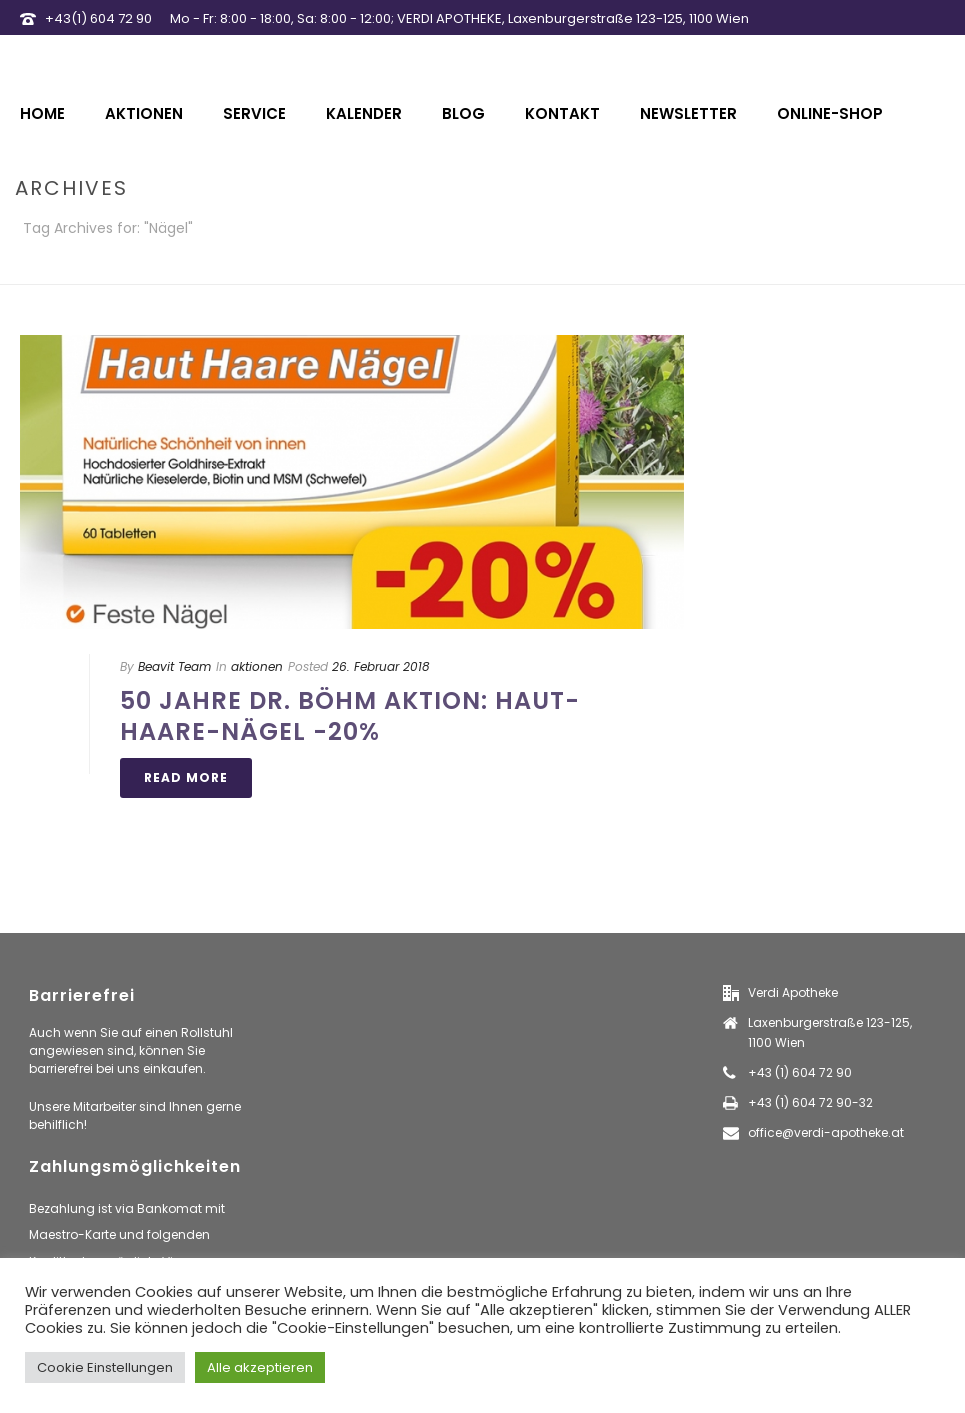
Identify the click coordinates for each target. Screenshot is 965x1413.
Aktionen (144, 113)
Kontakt (562, 113)
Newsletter (688, 113)
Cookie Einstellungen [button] (105, 1367)
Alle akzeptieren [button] (260, 1367)
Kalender (364, 113)
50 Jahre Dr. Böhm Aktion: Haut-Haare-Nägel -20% (350, 716)
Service (254, 113)
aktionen (257, 666)
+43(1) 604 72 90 (98, 18)
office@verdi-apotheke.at (826, 1132)
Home (42, 113)
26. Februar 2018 (381, 666)
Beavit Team (174, 666)
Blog (463, 113)
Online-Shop (830, 113)
